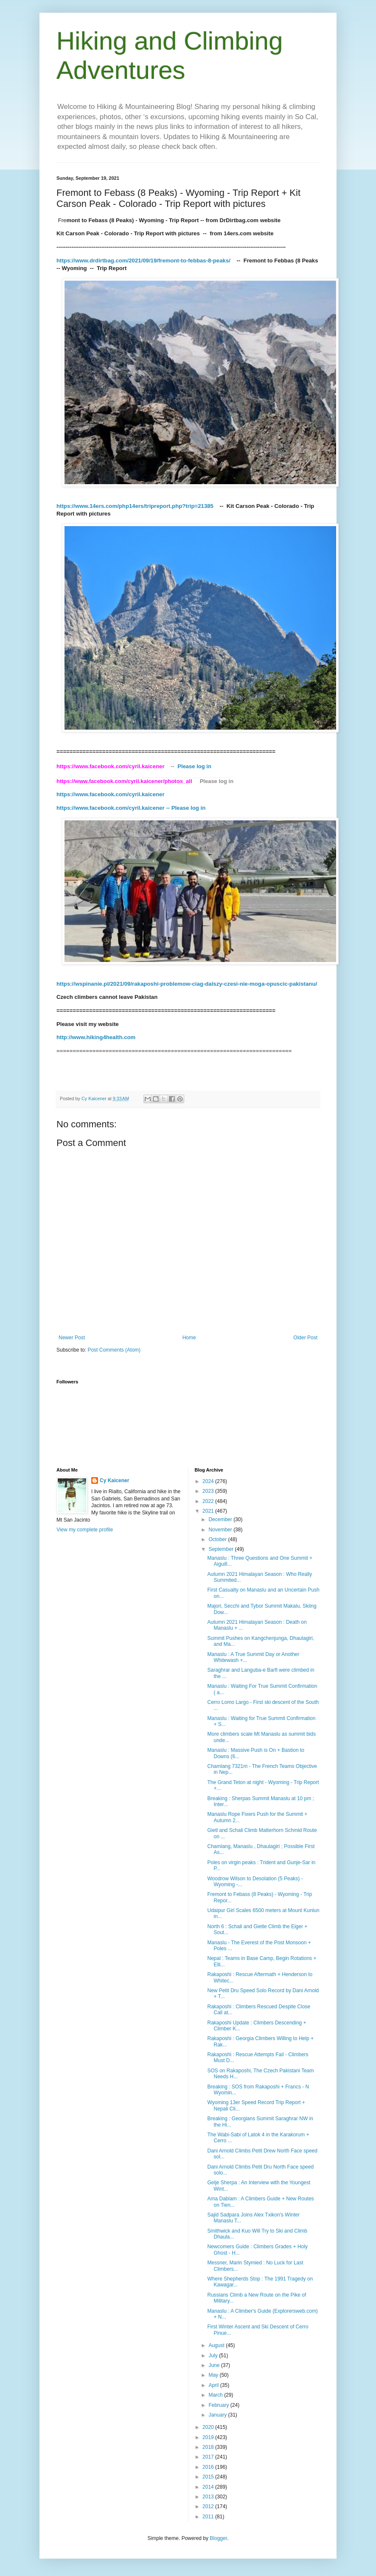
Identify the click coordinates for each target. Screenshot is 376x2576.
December (220, 1519)
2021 (208, 1511)
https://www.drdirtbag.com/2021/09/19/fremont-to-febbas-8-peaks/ (144, 260)
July (213, 2356)
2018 (208, 2447)
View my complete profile (84, 1530)
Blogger (218, 2538)
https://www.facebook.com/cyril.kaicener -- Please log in (130, 808)
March (216, 2395)
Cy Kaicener (114, 1480)
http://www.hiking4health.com (95, 1037)
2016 (208, 2467)
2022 (208, 1501)
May (213, 2375)
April (214, 2385)
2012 (208, 2506)
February (219, 2405)
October (218, 1539)
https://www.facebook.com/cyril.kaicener (111, 794)
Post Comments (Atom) (113, 1350)
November (220, 1530)
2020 (208, 2427)
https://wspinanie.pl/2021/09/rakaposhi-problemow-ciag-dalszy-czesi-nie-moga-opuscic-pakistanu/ (186, 984)
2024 (208, 1481)
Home (189, 1338)
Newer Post (72, 1338)
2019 (208, 2437)
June (214, 2365)
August (217, 2345)
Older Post (305, 1338)
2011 (208, 2517)
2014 (208, 2487)
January (218, 2415)
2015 (208, 2477)
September (221, 1549)
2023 (208, 1491)
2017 (208, 2457)
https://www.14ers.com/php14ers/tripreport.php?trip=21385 (135, 506)
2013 (208, 2497)
